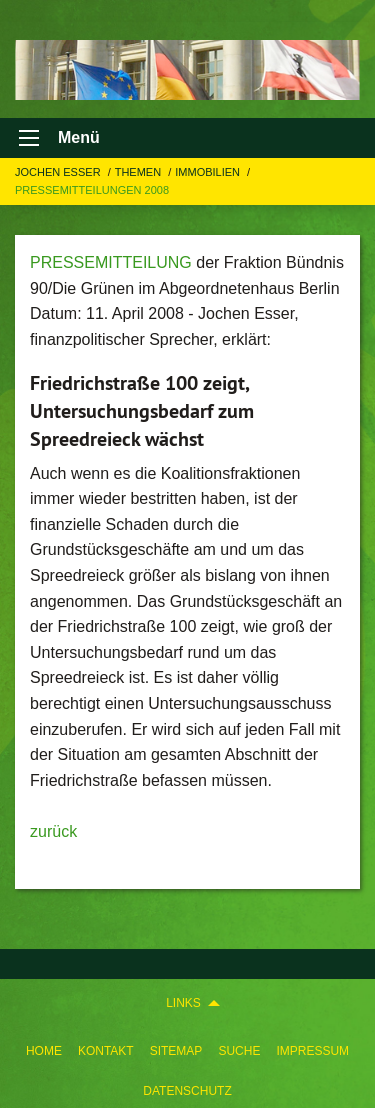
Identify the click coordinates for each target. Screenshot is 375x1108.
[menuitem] (44, 1047)
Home (44, 1051)
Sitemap (176, 1051)
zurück (53, 831)
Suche (239, 1051)
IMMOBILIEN (209, 172)
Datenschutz (187, 1091)
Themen (140, 172)
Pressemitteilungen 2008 (92, 190)
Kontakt (106, 1051)
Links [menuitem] (183, 1003)
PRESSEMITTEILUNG (111, 262)
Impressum (312, 1051)
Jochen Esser (59, 172)
